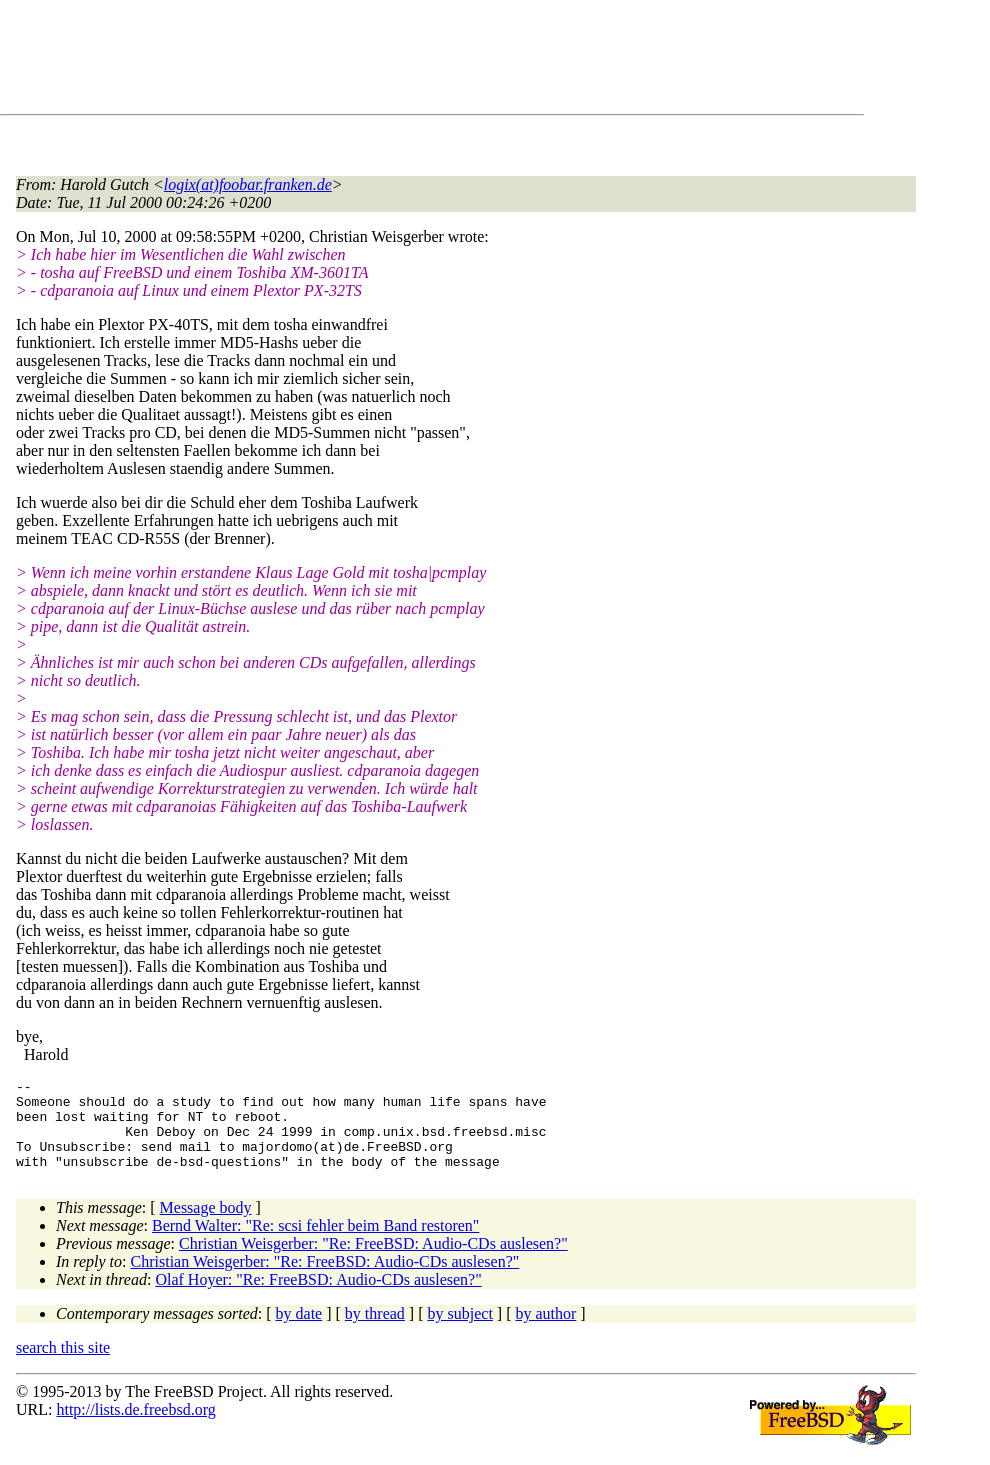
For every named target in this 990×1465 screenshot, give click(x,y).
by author (545, 1331)
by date (299, 1331)
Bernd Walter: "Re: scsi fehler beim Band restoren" (315, 1243)
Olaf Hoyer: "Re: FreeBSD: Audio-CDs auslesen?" (318, 1297)
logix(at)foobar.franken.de (248, 184)
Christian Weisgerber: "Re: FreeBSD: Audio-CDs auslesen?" (373, 1261)
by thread (375, 1331)
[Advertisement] (380, 61)
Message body (206, 1225)
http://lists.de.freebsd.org (135, 1427)
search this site (63, 1365)
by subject (460, 1331)
